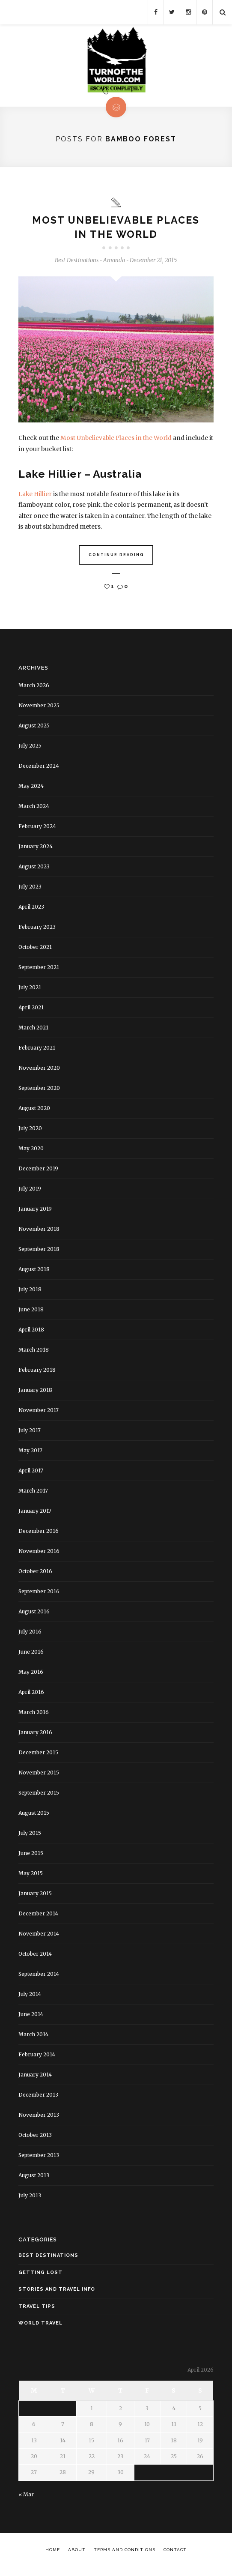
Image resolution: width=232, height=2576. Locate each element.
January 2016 (35, 1735)
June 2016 (31, 1655)
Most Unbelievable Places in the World (116, 441)
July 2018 (30, 1292)
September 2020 (39, 1091)
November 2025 (38, 708)
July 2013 (29, 2198)
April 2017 (30, 1473)
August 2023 (34, 869)
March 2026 (33, 688)
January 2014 (35, 2077)
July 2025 (30, 748)
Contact (175, 2552)
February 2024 (37, 829)
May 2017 (30, 1453)
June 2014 (30, 2017)
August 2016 (34, 1614)
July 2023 (30, 889)
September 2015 (38, 1795)
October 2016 (35, 1574)
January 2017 (34, 1514)
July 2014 (29, 1997)
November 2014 (38, 1936)
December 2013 (38, 2097)
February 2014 (36, 2057)
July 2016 (30, 1634)
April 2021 (31, 1010)
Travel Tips (36, 2309)
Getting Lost (40, 2275)
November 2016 (38, 1554)
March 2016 (33, 1715)
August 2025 (34, 728)
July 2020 (30, 1131)
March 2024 (33, 809)
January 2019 (35, 1212)
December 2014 (38, 1916)
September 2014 (38, 1977)
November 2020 (39, 1071)
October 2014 (35, 1957)
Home (52, 2552)
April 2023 (31, 910)
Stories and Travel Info (56, 2292)
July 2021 (29, 990)
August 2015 (33, 1816)
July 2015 (29, 1836)
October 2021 (35, 950)
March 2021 (33, 1030)
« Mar (26, 2497)
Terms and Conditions (124, 2552)
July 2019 (29, 1191)
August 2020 (34, 1111)
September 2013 (38, 2158)
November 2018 (38, 1232)
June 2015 (30, 1856)
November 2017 (38, 1413)
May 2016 (30, 1675)
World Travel (40, 2326)
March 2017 (33, 1493)
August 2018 (34, 1272)
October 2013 (35, 2138)
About (77, 2552)
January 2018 (35, 1393)
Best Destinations (76, 263)
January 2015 (35, 1896)
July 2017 (29, 1433)
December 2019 (38, 1171)
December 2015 (38, 1755)
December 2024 (38, 769)
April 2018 (31, 1332)
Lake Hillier (35, 497)
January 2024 (35, 849)
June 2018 (31, 1312)
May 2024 (31, 789)
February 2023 (37, 930)
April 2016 (31, 1695)
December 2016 (38, 1534)
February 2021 (36, 1050)
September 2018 (38, 1252)
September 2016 (38, 1594)
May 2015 (30, 1876)
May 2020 (31, 1151)
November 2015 (38, 1775)
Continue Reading (116, 558)
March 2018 (33, 1352)
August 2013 (33, 2178)
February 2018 (37, 1373)
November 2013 (38, 2118)
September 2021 (38, 970)
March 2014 (33, 2037)
